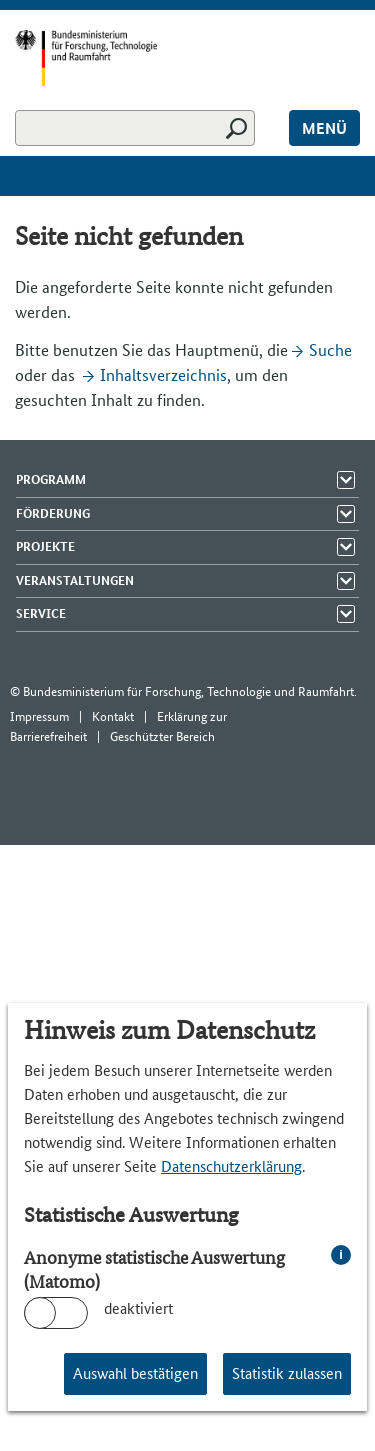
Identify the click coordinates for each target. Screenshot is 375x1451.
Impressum (39, 716)
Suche (330, 350)
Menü (324, 128)
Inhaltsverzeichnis (163, 375)
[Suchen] (135, 128)
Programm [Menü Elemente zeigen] (51, 479)
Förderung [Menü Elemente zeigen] (53, 513)
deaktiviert (138, 1308)
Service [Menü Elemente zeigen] (41, 613)
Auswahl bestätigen (135, 1373)
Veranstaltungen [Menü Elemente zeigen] (75, 580)
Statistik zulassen (287, 1373)
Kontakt (113, 716)
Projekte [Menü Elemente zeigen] (45, 546)
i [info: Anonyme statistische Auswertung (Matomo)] (341, 1254)
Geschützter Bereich (162, 736)
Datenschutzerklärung (231, 1166)
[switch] (56, 1313)
